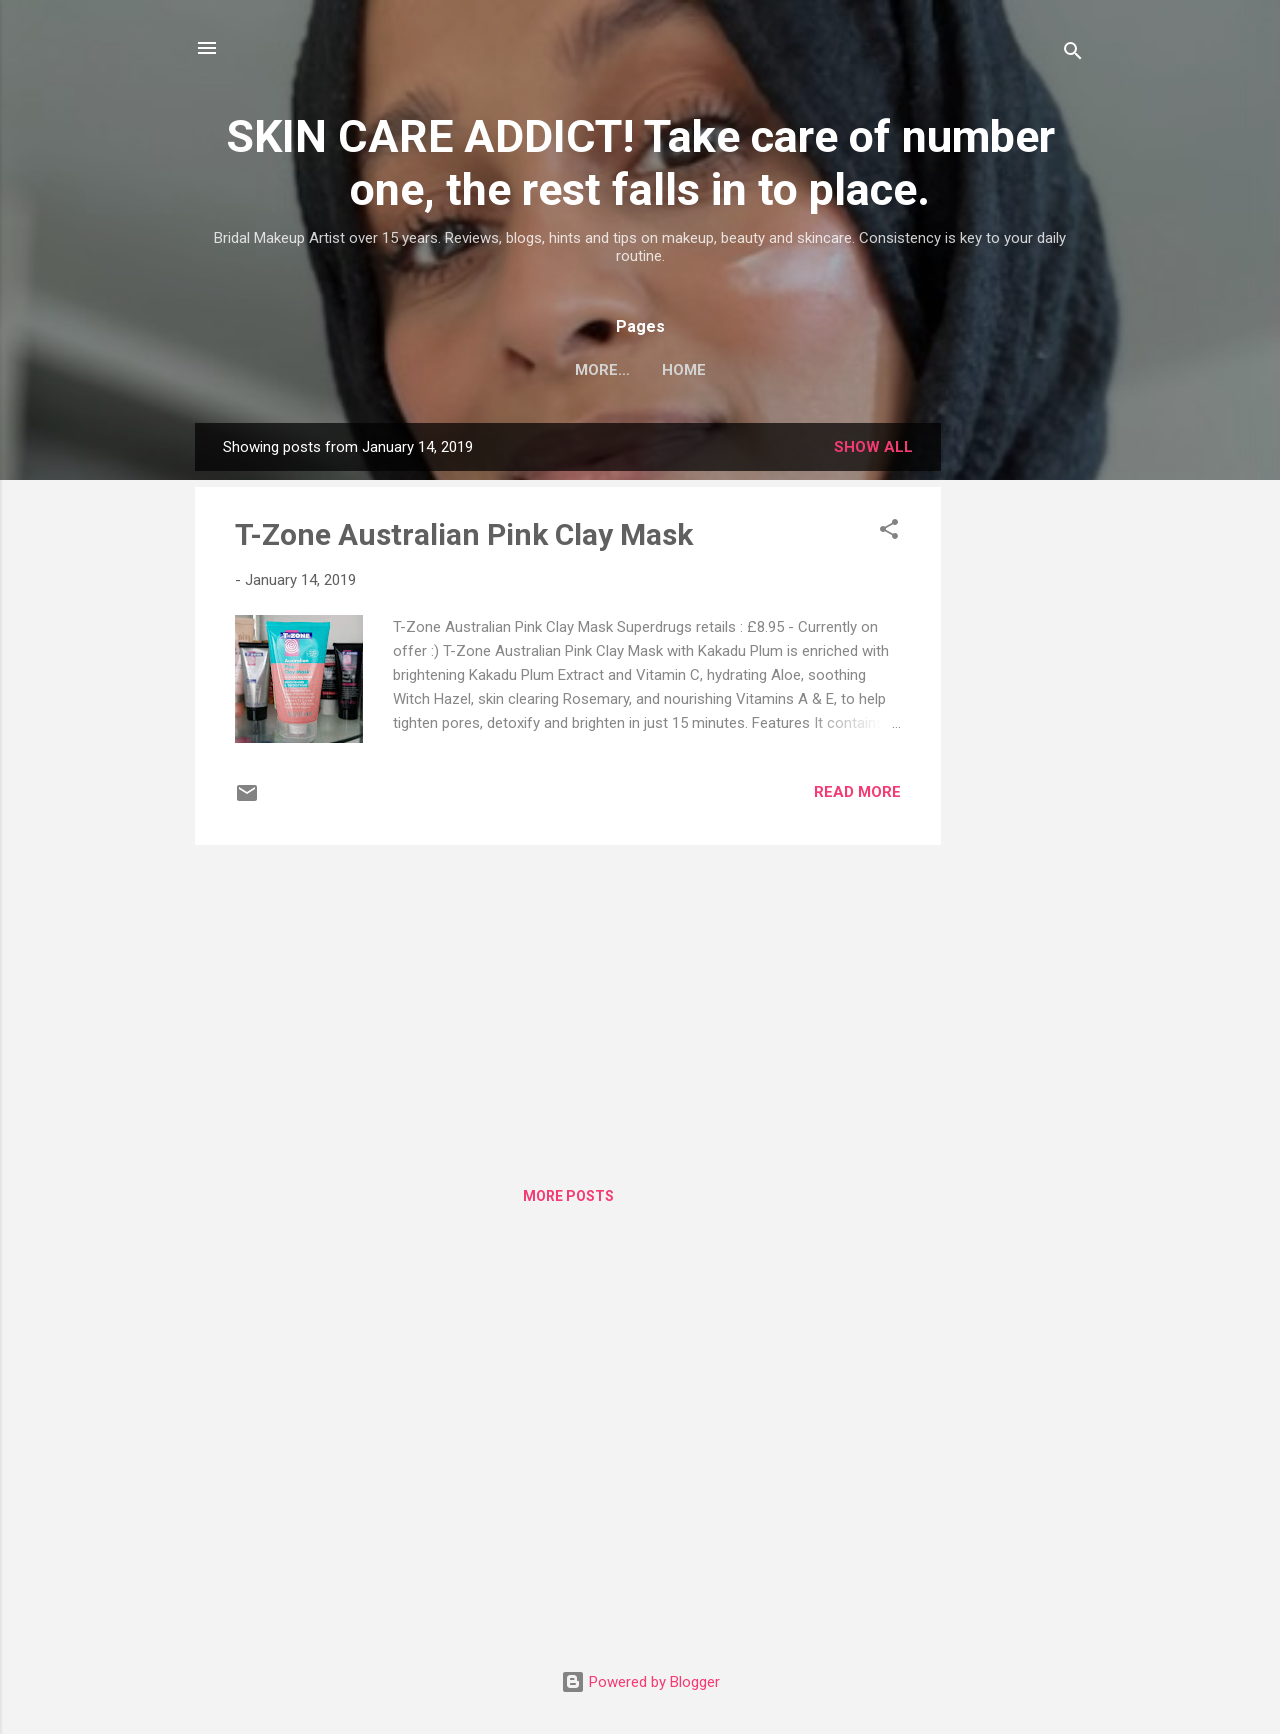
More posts (568, 1196)
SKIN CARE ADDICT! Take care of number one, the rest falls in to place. (640, 163)
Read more (857, 792)
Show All (873, 447)
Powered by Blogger (640, 1682)
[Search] (1073, 54)
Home (640, 370)
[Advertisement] (1021, 723)
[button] (889, 532)
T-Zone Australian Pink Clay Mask (464, 534)
